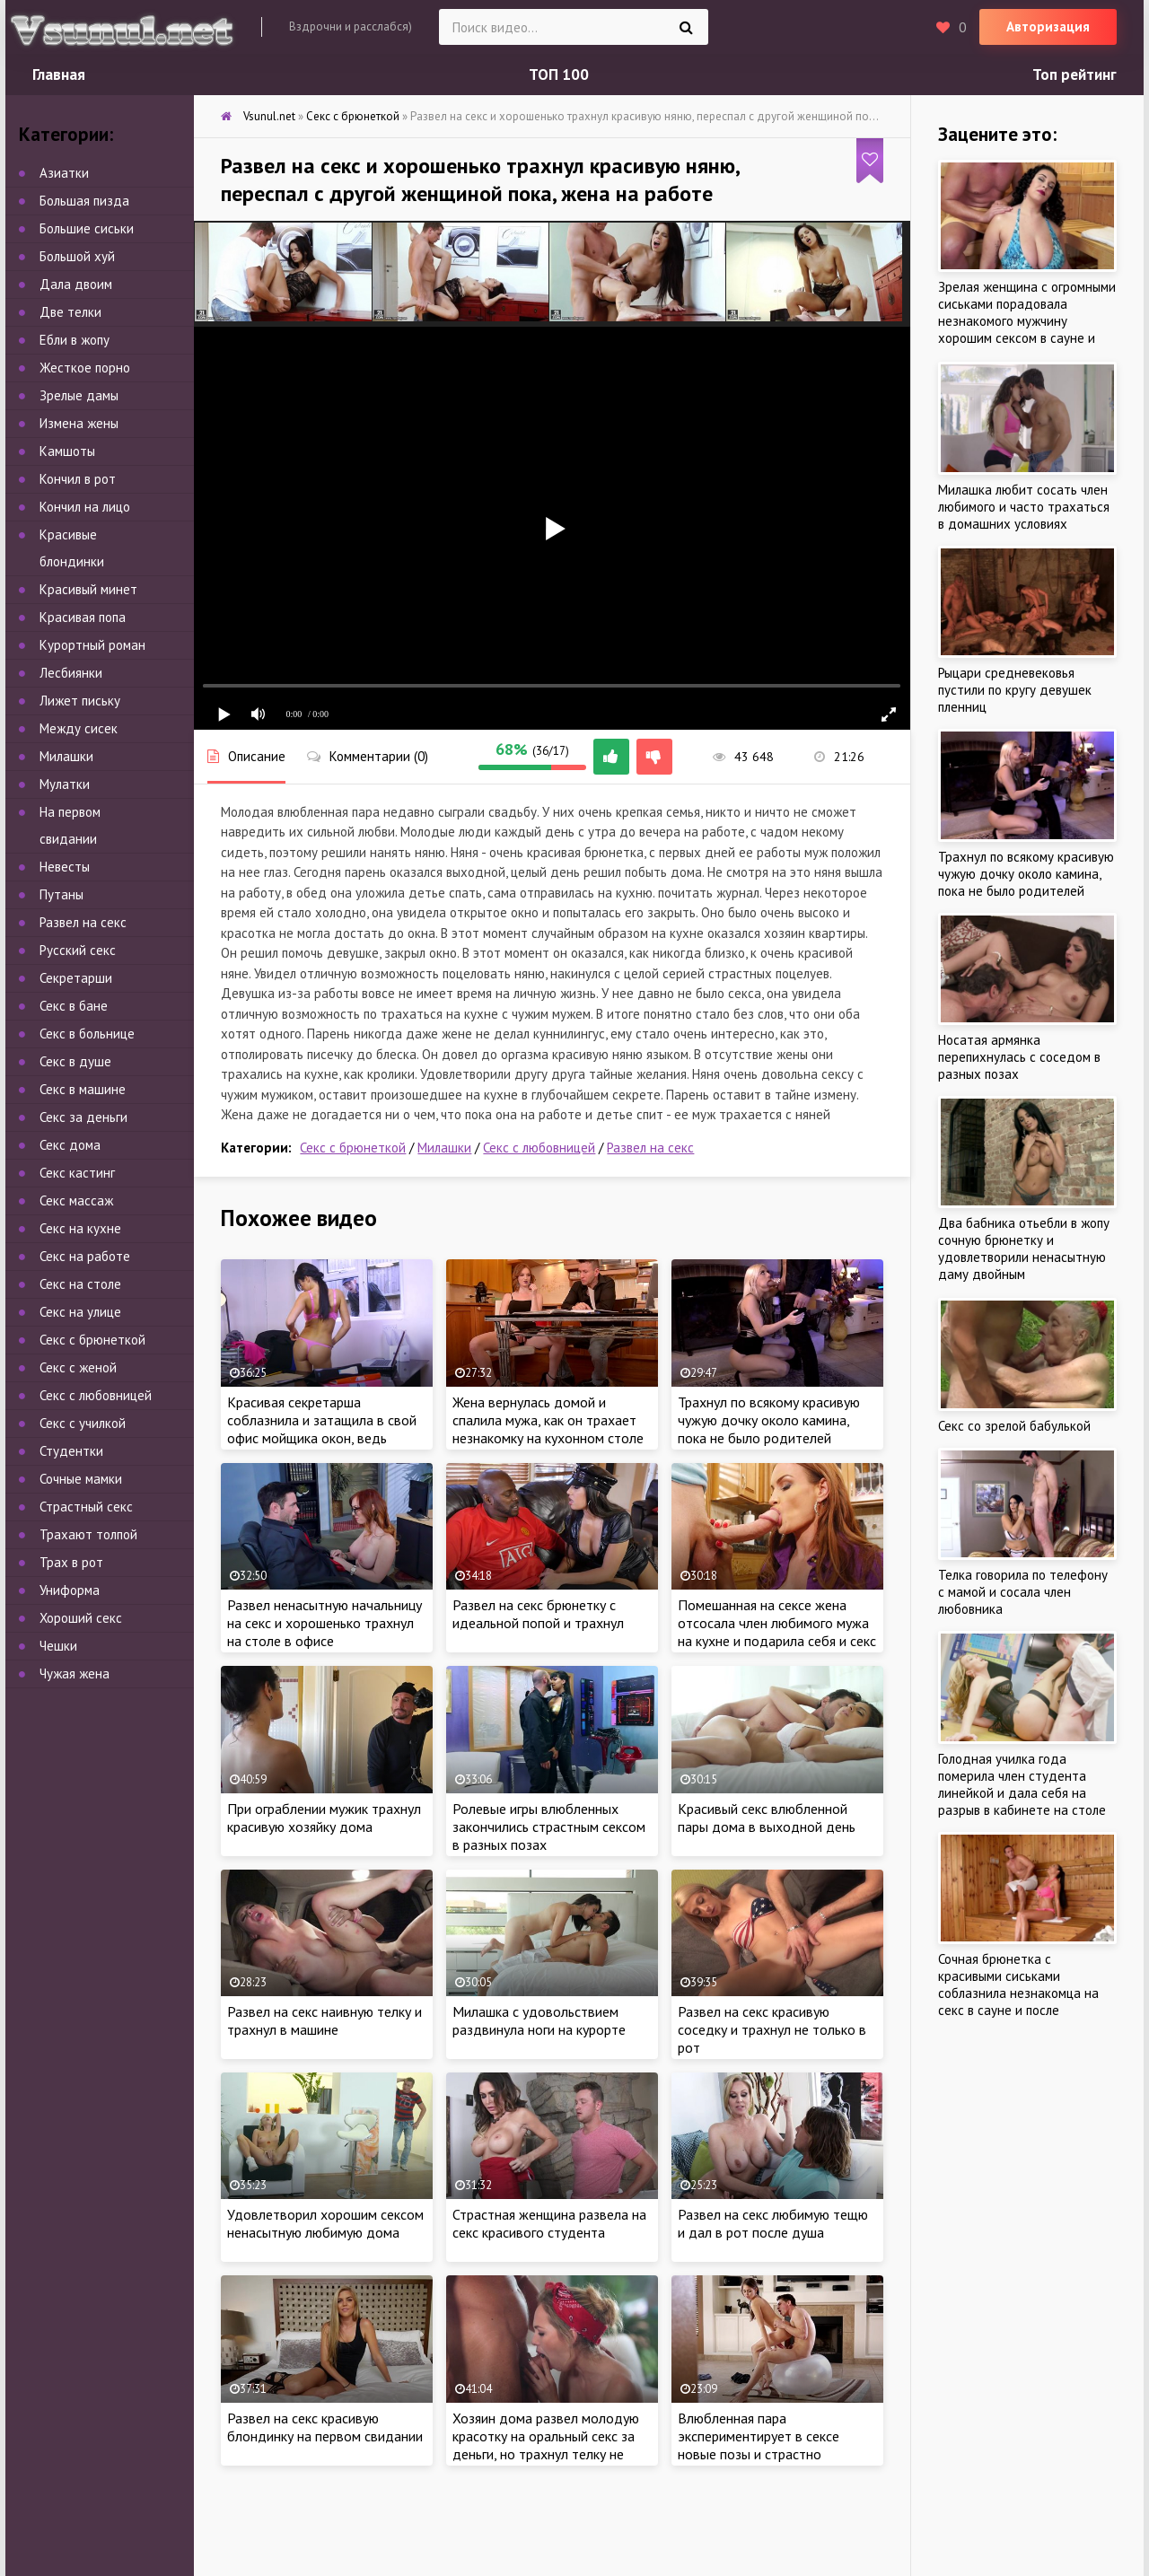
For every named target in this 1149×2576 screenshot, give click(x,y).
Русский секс (77, 950)
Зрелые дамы (78, 395)
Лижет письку (79, 700)
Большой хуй (77, 256)
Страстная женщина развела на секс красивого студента (549, 2223)
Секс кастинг (77, 1172)
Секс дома (70, 1144)
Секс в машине (82, 1089)
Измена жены (78, 423)
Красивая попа (82, 617)
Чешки (58, 1645)
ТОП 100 (559, 74)
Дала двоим (75, 284)
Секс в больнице (87, 1033)
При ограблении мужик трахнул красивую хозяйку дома (324, 1818)
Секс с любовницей (539, 1147)
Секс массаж (76, 1200)
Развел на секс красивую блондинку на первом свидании (325, 2427)
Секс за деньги (83, 1117)
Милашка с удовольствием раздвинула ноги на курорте (539, 2020)
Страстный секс (86, 1506)
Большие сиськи (86, 228)
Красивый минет (88, 589)
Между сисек (78, 728)
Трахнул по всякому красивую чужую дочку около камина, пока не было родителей (769, 1420)
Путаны (61, 894)
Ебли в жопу (74, 339)
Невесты (64, 866)
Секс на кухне (80, 1228)
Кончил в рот (77, 478)
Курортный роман (92, 644)
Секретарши (75, 977)
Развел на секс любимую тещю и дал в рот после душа (773, 2223)
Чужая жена (74, 1673)
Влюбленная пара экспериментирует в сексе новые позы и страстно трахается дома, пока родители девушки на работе (777, 2454)
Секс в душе (75, 1061)
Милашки (444, 1147)
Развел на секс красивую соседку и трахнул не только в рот (772, 2029)
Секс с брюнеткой (353, 1147)
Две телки (70, 311)
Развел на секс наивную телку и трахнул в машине (324, 2020)
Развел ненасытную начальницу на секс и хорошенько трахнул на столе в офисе (324, 1623)
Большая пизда (84, 200)
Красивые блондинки (71, 548)
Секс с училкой (82, 1423)
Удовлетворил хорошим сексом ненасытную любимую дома (325, 2223)
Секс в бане (73, 1005)
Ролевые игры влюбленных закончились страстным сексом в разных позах (548, 1826)
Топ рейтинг (1074, 74)
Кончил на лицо (84, 506)
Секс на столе (80, 1283)
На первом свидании (70, 825)
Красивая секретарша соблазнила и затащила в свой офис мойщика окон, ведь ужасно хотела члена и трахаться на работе (322, 1438)
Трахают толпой (88, 1534)
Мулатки (64, 784)
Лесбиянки (70, 672)
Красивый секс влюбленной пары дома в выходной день (766, 1818)
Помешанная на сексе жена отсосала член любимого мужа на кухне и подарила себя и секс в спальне (777, 1632)
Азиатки (64, 172)
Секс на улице (80, 1311)
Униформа (69, 1590)
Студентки (71, 1450)
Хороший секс (80, 1617)
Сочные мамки (80, 1478)
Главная (58, 74)
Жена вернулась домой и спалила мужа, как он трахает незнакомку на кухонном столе (548, 1420)
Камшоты (67, 451)
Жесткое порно (84, 367)
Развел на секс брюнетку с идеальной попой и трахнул (538, 1614)
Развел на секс (650, 1147)
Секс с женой (78, 1367)
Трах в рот (71, 1562)
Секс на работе (84, 1256)
